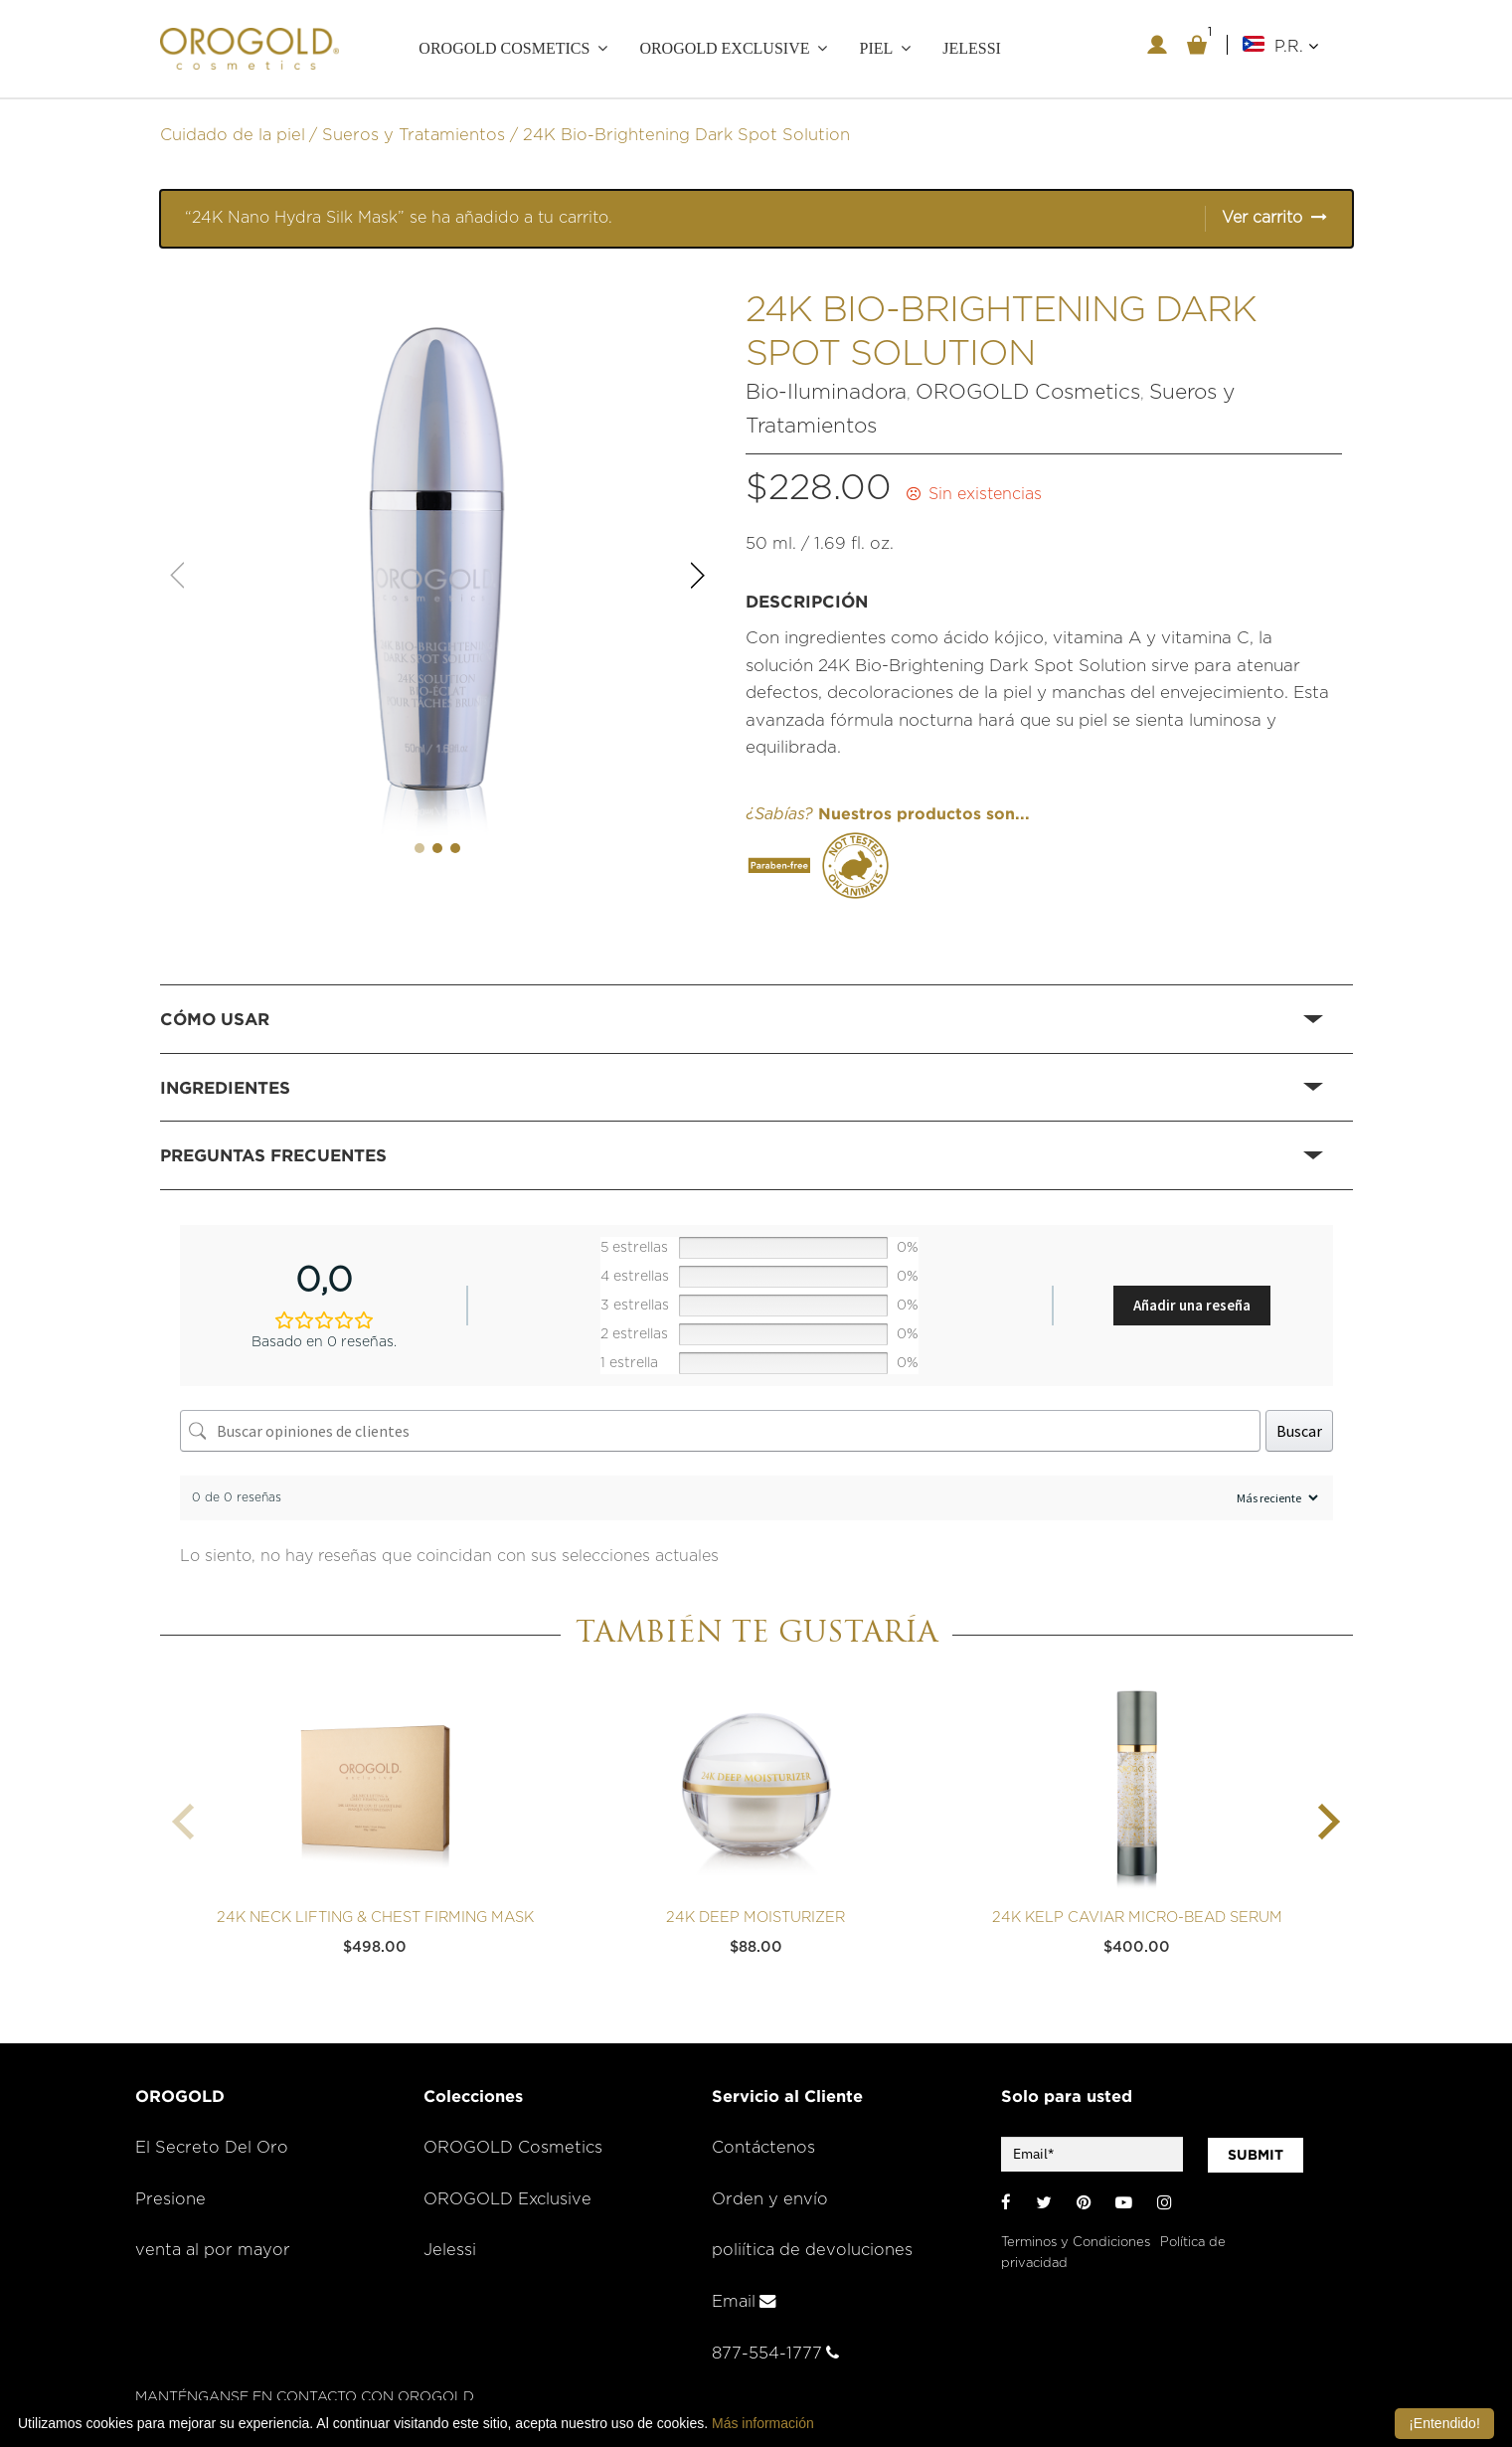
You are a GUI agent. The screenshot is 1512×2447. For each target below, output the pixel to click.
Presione (170, 2197)
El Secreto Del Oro (211, 2146)
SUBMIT (1255, 2153)
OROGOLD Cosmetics (1028, 391)
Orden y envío (770, 2197)
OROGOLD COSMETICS (504, 48)
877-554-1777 (775, 2352)
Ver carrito (1262, 217)
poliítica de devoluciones (812, 2249)
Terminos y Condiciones (1075, 2240)
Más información (763, 2423)
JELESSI (971, 48)
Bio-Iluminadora (826, 391)
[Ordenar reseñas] (1275, 1497)
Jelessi (449, 2249)
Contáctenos (763, 2146)
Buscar (1299, 1430)
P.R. (1296, 46)
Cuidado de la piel (232, 133)
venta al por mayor (212, 2249)
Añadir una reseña (1192, 1303)
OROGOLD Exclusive (724, 48)
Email (744, 2300)
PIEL (876, 48)
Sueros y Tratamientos (413, 133)
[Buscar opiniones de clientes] (720, 1430)
